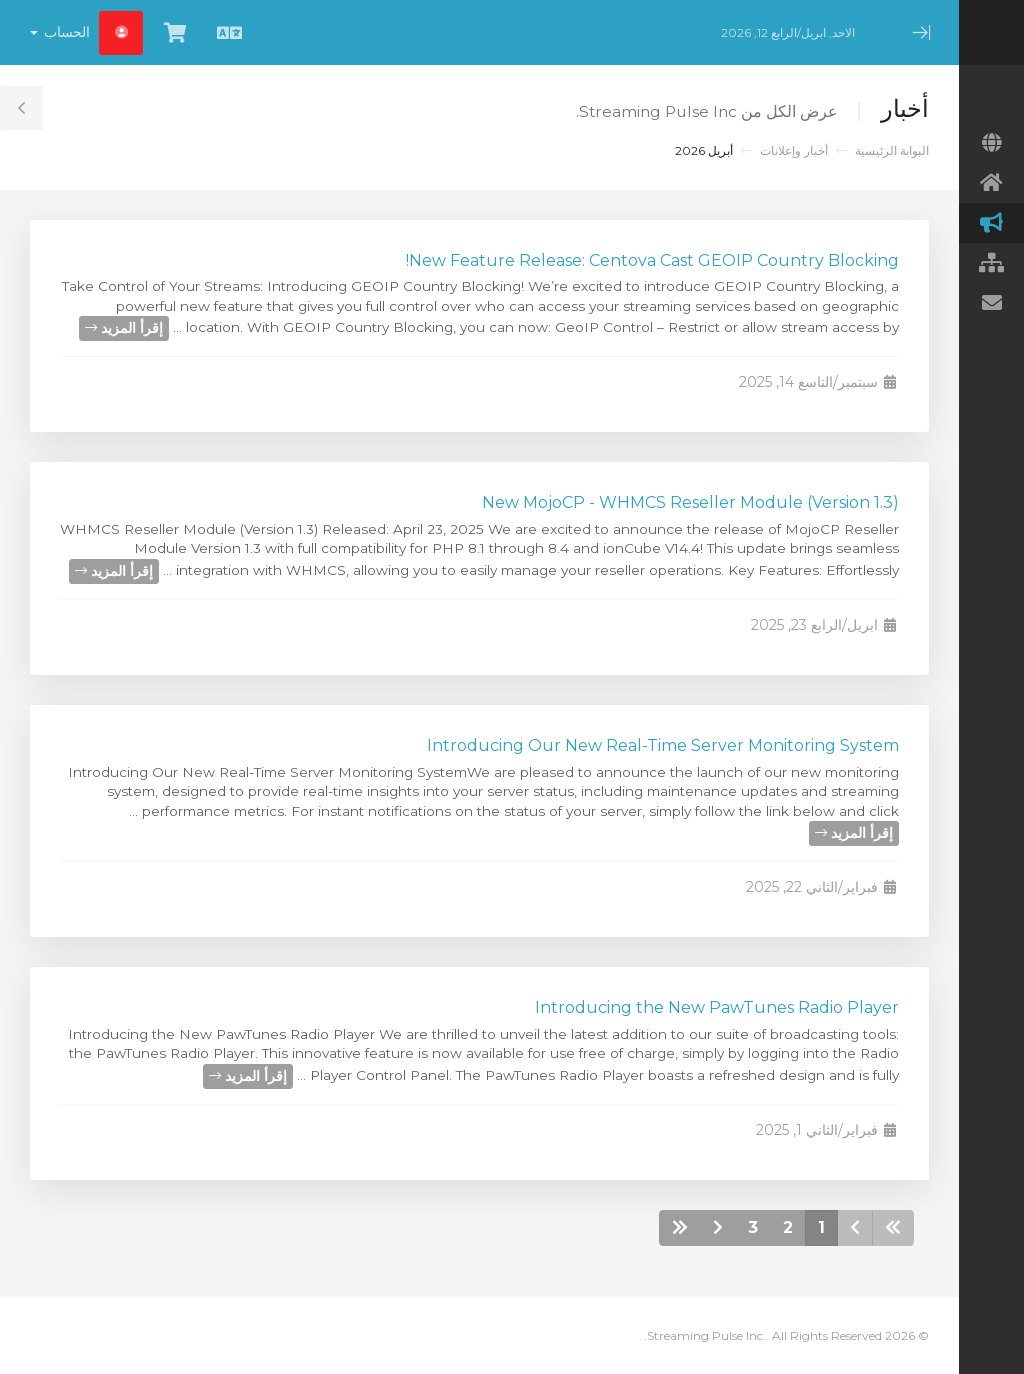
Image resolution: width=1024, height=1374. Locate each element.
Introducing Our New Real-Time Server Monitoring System (663, 745)
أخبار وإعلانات (794, 150)
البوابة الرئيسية (892, 150)
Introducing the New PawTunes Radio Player (717, 1007)
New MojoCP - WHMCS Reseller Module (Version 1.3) (690, 502)
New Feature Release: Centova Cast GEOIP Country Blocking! (652, 260)
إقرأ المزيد (124, 328)
